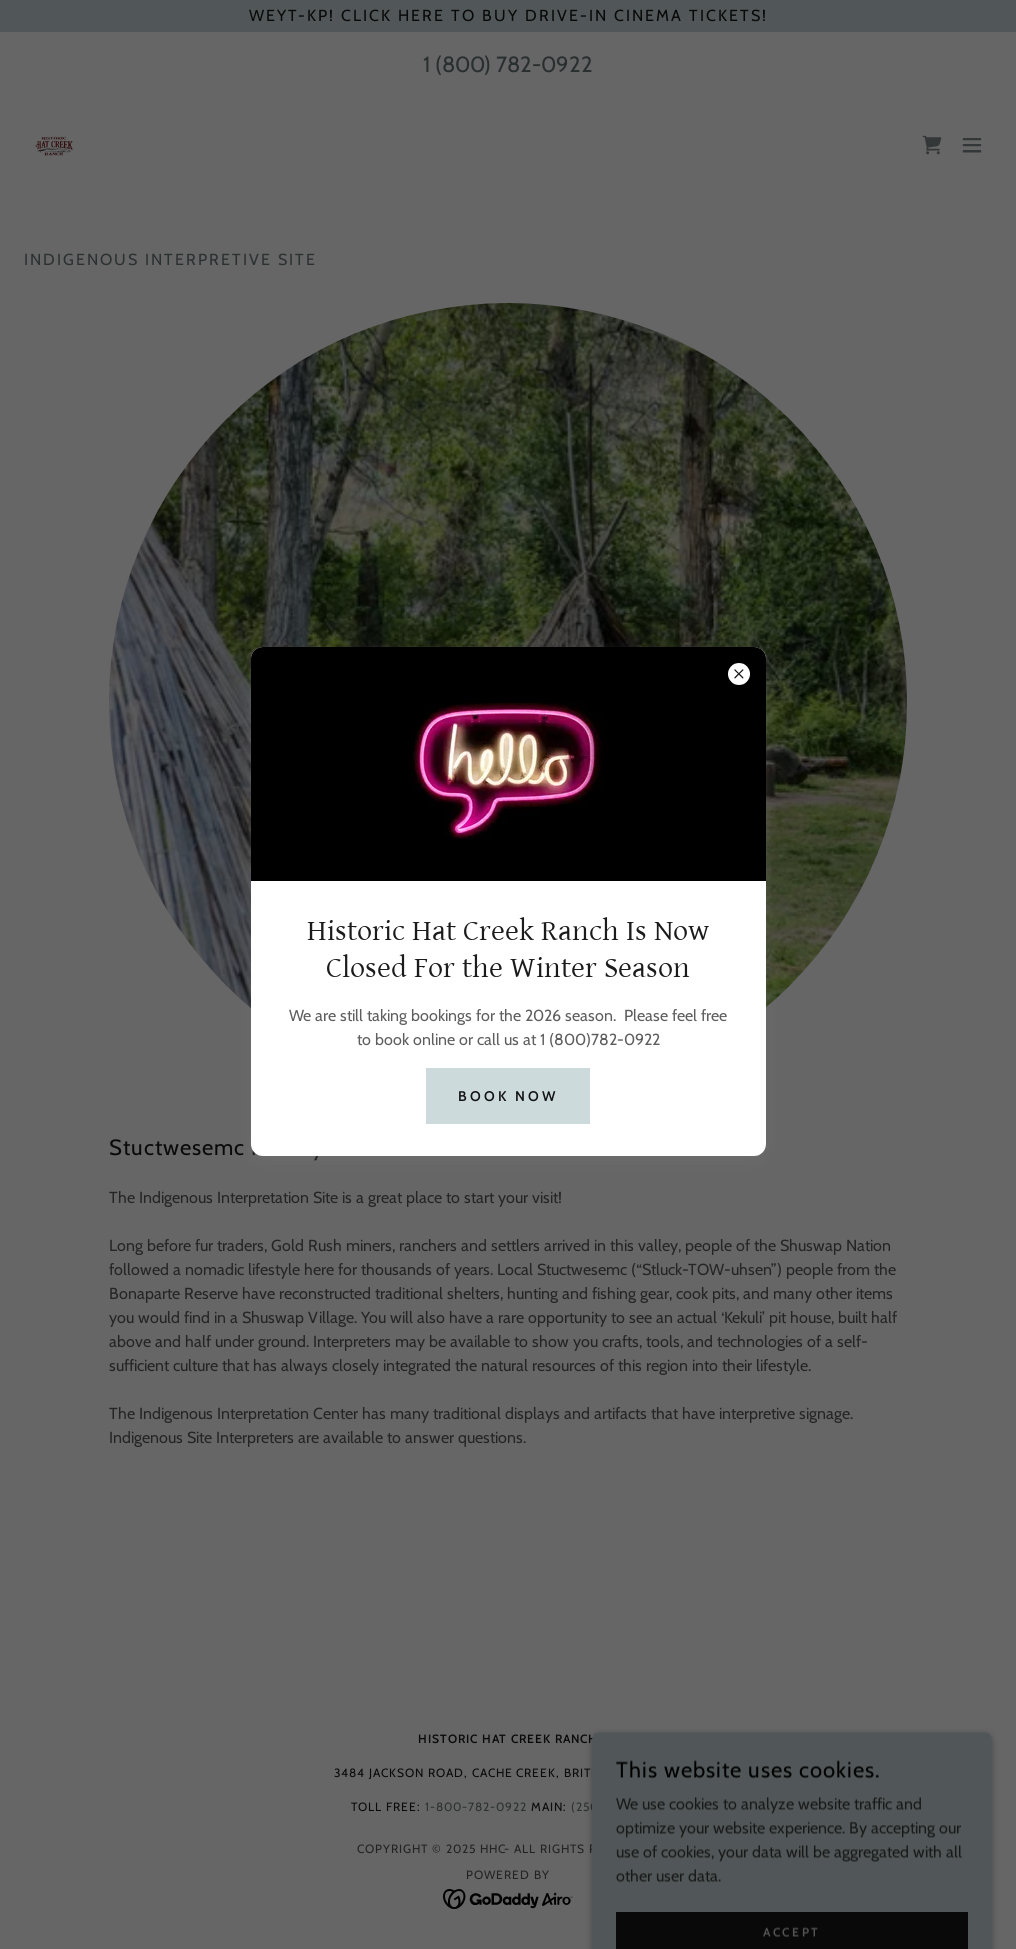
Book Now (508, 1096)
